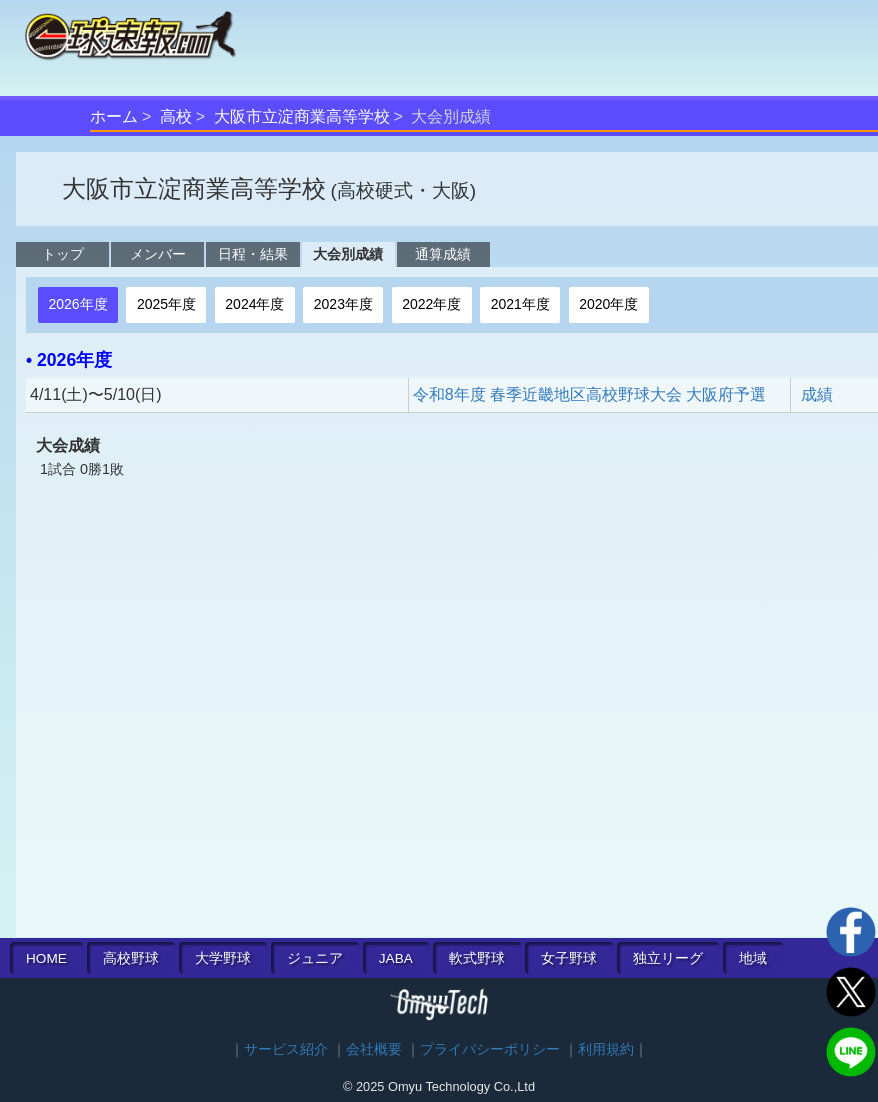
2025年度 (166, 304)
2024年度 (254, 304)
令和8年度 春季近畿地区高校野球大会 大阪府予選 (590, 394)
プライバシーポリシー (490, 1049)
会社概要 (374, 1049)
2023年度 (343, 304)
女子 (569, 958)
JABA (396, 958)
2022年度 (431, 304)
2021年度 (520, 304)
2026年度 (77, 304)
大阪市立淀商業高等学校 (302, 116)
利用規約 (606, 1049)
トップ (63, 254)
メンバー (158, 254)
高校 (176, 116)
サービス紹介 (286, 1049)
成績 (817, 394)
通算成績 (443, 254)
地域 (753, 958)
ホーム (114, 116)
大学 (223, 958)
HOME (46, 958)
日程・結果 (253, 254)
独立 (668, 958)
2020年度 (608, 304)
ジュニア (315, 958)
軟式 (477, 958)
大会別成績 (348, 254)
